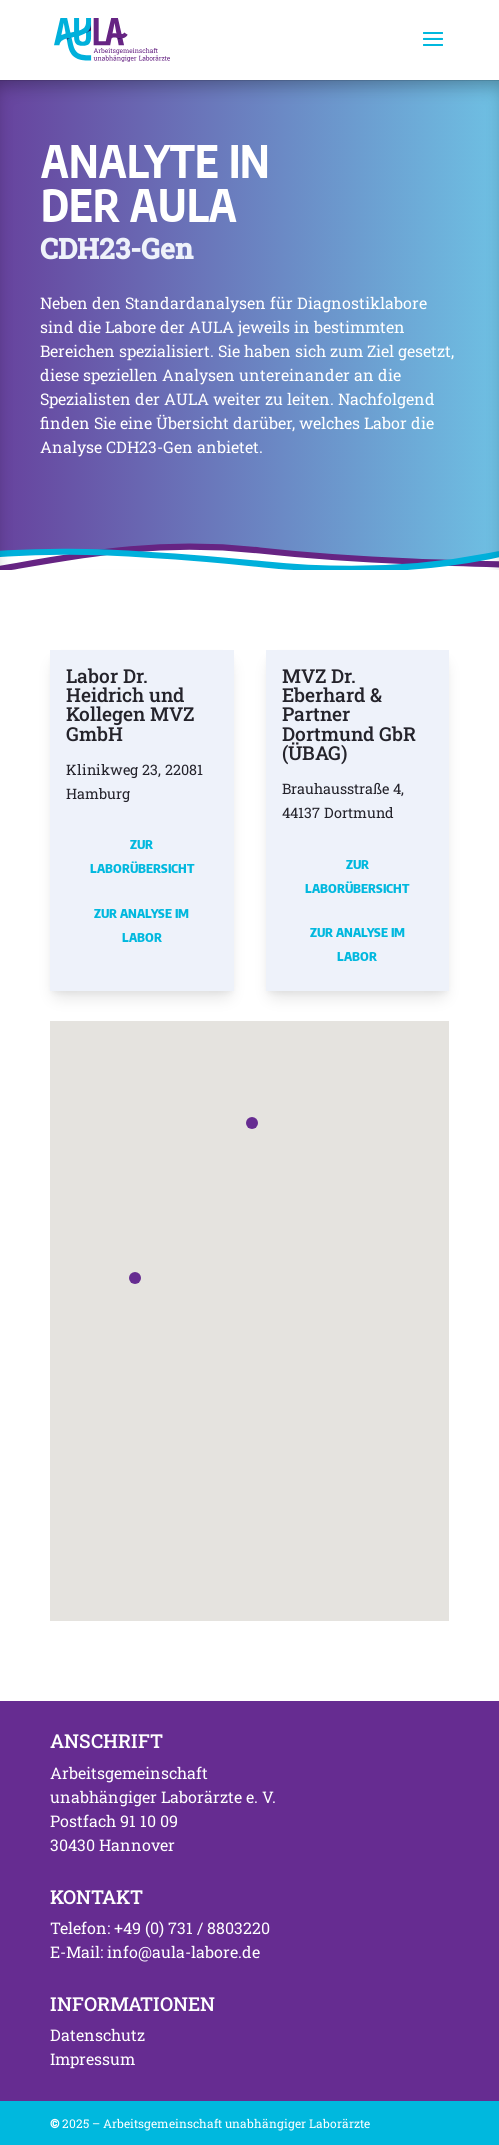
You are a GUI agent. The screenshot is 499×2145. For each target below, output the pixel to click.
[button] (135, 1278)
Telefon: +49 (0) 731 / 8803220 (160, 1927)
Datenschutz (97, 2034)
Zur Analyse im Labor (141, 925)
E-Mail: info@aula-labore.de (155, 1951)
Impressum (92, 2058)
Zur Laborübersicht (142, 856)
